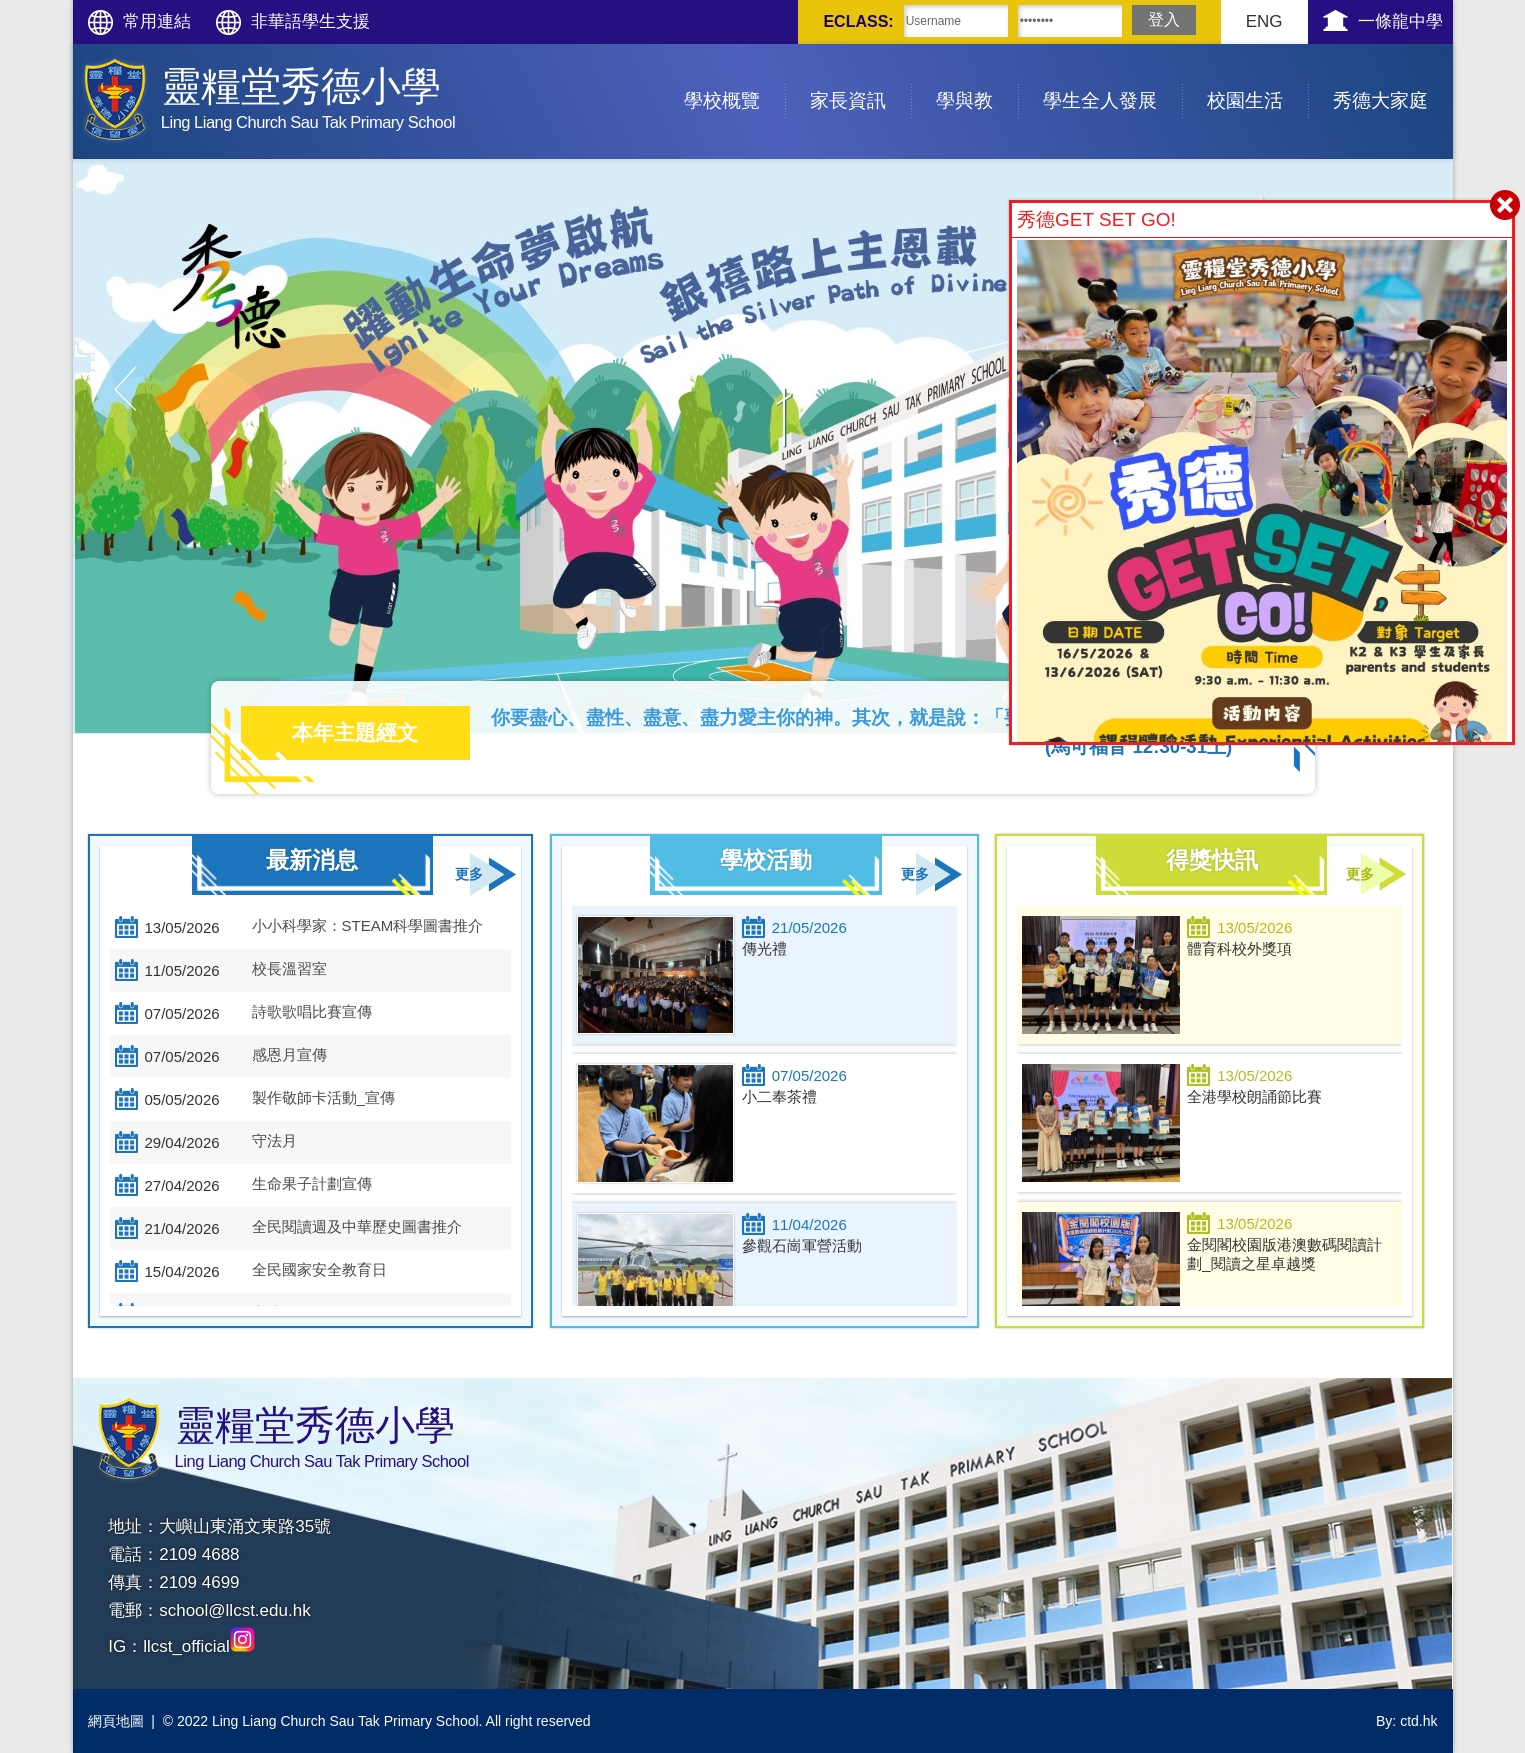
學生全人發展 (1112, 77)
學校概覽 (734, 77)
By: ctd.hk (1406, 1721)
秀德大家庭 (1393, 77)
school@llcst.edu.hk (234, 1610)
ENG (1264, 21)
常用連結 (157, 21)
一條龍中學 (1400, 21)
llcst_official (199, 1646)
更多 (469, 874)
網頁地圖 (116, 1721)
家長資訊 (860, 77)
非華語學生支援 (310, 21)
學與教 (977, 77)
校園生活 (1257, 77)
